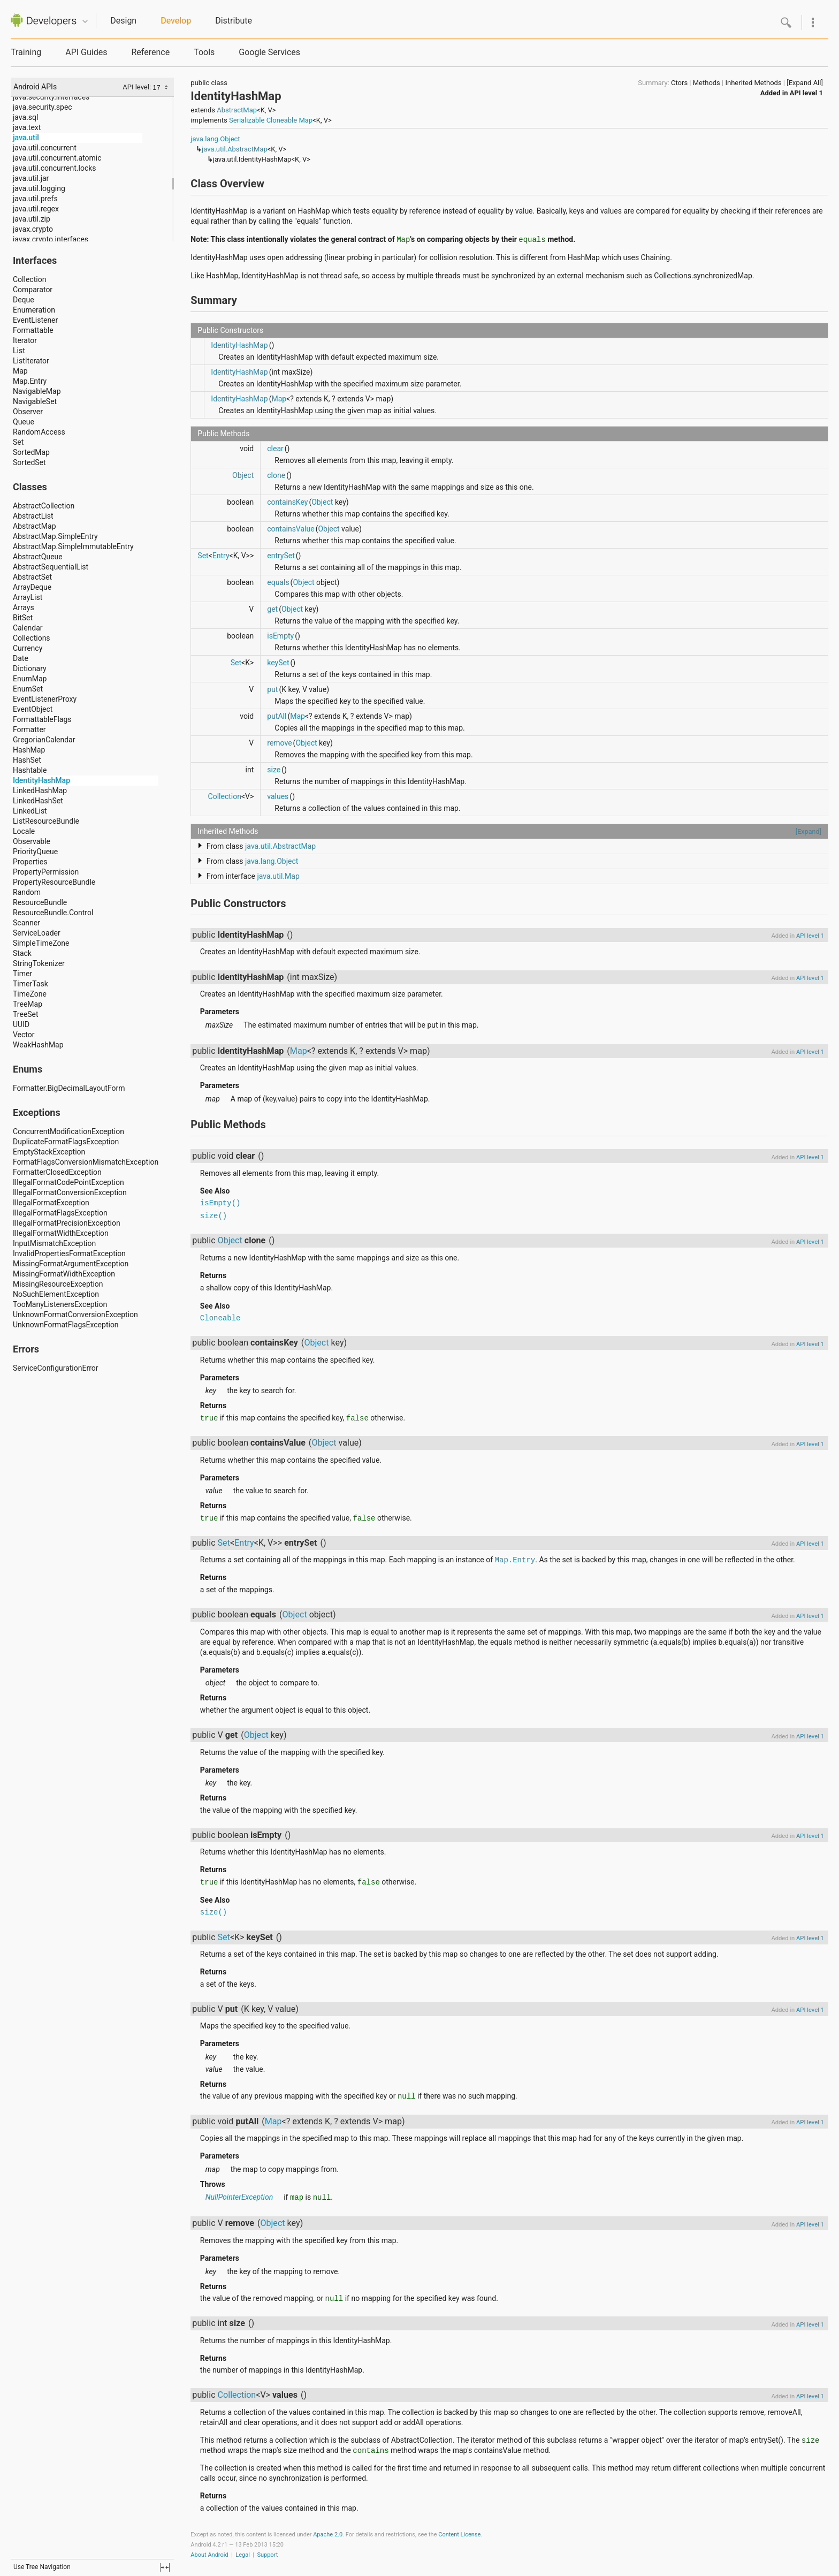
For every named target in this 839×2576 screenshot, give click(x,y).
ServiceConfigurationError (55, 1368)
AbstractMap (34, 526)
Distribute (233, 21)
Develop (176, 21)
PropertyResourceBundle (54, 882)
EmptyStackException (49, 1152)
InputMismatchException (54, 1243)
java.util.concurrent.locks (54, 168)
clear (275, 448)
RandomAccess (39, 432)
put (272, 689)
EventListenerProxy (45, 699)
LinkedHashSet (38, 800)
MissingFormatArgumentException (70, 1263)
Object (243, 475)
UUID (21, 1024)
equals (278, 582)
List (19, 350)
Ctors (679, 83)
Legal (242, 2554)
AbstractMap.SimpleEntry (55, 536)
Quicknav (85, 21)
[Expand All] (805, 83)
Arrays (23, 607)
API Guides (86, 52)
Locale (24, 831)
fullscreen (164, 2567)
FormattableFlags (42, 719)
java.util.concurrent (45, 147)
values (277, 796)
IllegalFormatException (51, 1202)
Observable (31, 841)
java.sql (25, 117)
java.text (27, 127)
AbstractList (33, 516)
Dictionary (30, 668)
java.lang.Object (215, 139)
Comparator (32, 289)
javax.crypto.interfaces (50, 239)
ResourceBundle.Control (53, 912)
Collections (31, 638)
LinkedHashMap (40, 790)
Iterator (25, 340)
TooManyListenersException (60, 1304)
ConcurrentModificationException (68, 1131)
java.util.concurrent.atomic (57, 158)
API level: (137, 87)
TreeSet (26, 1014)
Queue (23, 421)
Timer (22, 973)
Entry (221, 555)
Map (20, 371)
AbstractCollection (43, 505)
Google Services (269, 52)
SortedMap (31, 452)
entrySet (281, 555)
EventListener (35, 320)
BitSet (23, 617)
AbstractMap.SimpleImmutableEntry (73, 546)
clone (276, 475)
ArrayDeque (32, 587)
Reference (150, 52)
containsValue (290, 529)
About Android (209, 2554)
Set (18, 442)
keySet (278, 662)
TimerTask (30, 983)
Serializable (246, 120)
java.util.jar (31, 178)
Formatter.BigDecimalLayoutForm (69, 1088)
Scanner (26, 922)
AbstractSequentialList (50, 567)
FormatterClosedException (57, 1172)
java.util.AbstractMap (235, 149)
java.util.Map (278, 876)
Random (27, 892)
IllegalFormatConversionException (70, 1192)
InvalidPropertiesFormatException (69, 1253)
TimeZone (30, 994)
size (273, 769)
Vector (24, 1034)
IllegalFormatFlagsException (60, 1213)
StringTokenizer (39, 963)
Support (267, 2554)
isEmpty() (220, 1203)
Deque (23, 299)
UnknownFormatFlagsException (66, 1324)
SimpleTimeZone (41, 943)
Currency (27, 648)
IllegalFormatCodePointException (68, 1182)
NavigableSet (35, 401)
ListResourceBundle (46, 821)
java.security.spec (42, 107)
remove (279, 743)
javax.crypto (33, 229)
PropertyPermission (46, 872)
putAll (276, 716)
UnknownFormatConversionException (75, 1314)
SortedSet (29, 462)
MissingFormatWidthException (64, 1274)
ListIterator (31, 360)
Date (20, 658)
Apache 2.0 (327, 2534)
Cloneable (282, 120)
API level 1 (806, 93)
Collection (29, 279)
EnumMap (30, 678)
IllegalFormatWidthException (61, 1233)
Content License (459, 2534)
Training (26, 52)
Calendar (28, 628)
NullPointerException (239, 2197)
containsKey (287, 502)
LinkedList (30, 811)
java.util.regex (36, 208)
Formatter (29, 729)
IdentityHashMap (41, 780)
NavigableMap (37, 391)
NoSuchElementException (56, 1294)
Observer (28, 411)
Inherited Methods (753, 83)
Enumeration (34, 310)
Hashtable (30, 770)
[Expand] (808, 831)
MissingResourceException (58, 1284)
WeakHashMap (38, 1044)
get (272, 609)
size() (213, 1216)
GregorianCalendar (44, 739)
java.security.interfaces (51, 97)
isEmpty (280, 636)
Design (123, 21)
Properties (30, 861)
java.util (26, 137)
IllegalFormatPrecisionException (66, 1223)
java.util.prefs (35, 198)
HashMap (29, 750)
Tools (204, 52)
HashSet (27, 760)
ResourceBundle (40, 902)
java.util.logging (39, 188)
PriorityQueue (35, 851)
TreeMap (27, 1004)
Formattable (33, 330)
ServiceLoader (36, 933)
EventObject (32, 709)
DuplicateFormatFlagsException (66, 1141)
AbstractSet (32, 577)
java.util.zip (31, 219)
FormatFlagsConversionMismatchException (85, 1162)
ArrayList (27, 597)
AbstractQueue (38, 556)
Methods (706, 83)
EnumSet (28, 689)
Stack (22, 953)
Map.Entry (30, 381)
